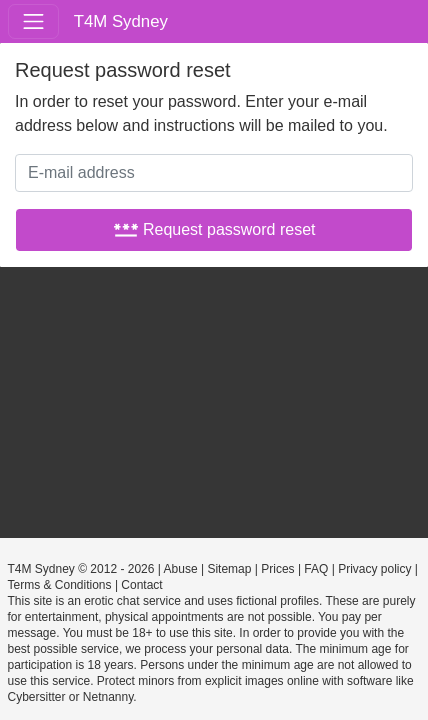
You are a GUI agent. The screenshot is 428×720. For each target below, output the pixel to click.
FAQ (316, 569)
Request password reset (214, 229)
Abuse (181, 569)
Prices (277, 569)
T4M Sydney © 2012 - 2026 (81, 569)
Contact (141, 585)
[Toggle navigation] (33, 21)
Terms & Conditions (60, 585)
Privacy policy (374, 569)
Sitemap (229, 569)
